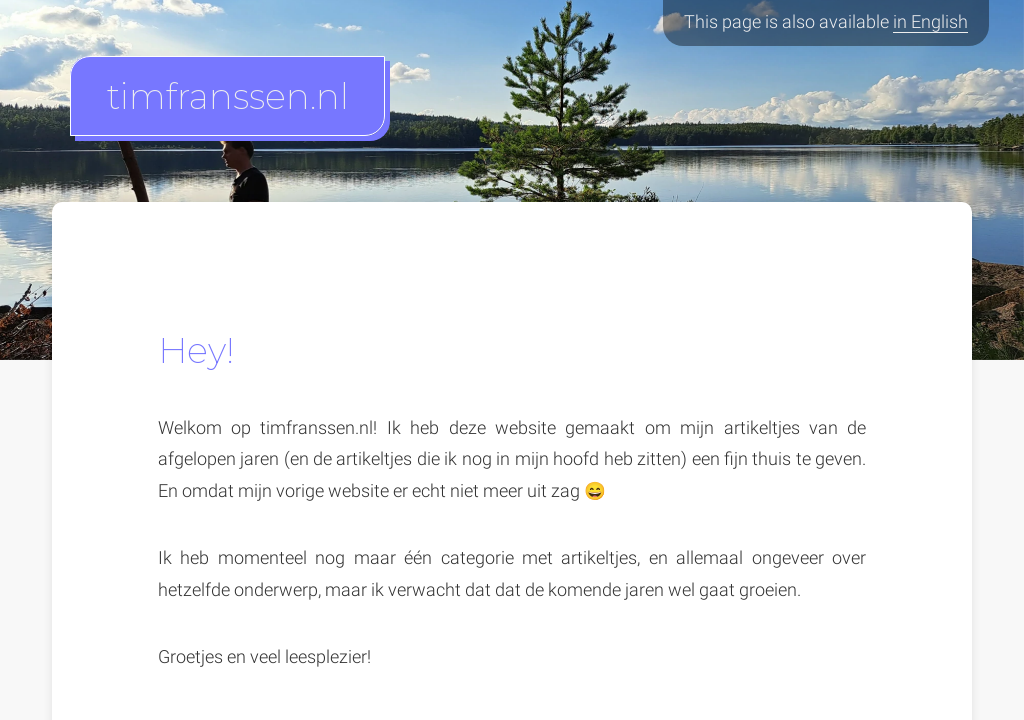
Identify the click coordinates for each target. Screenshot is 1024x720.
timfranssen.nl (228, 95)
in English (930, 22)
